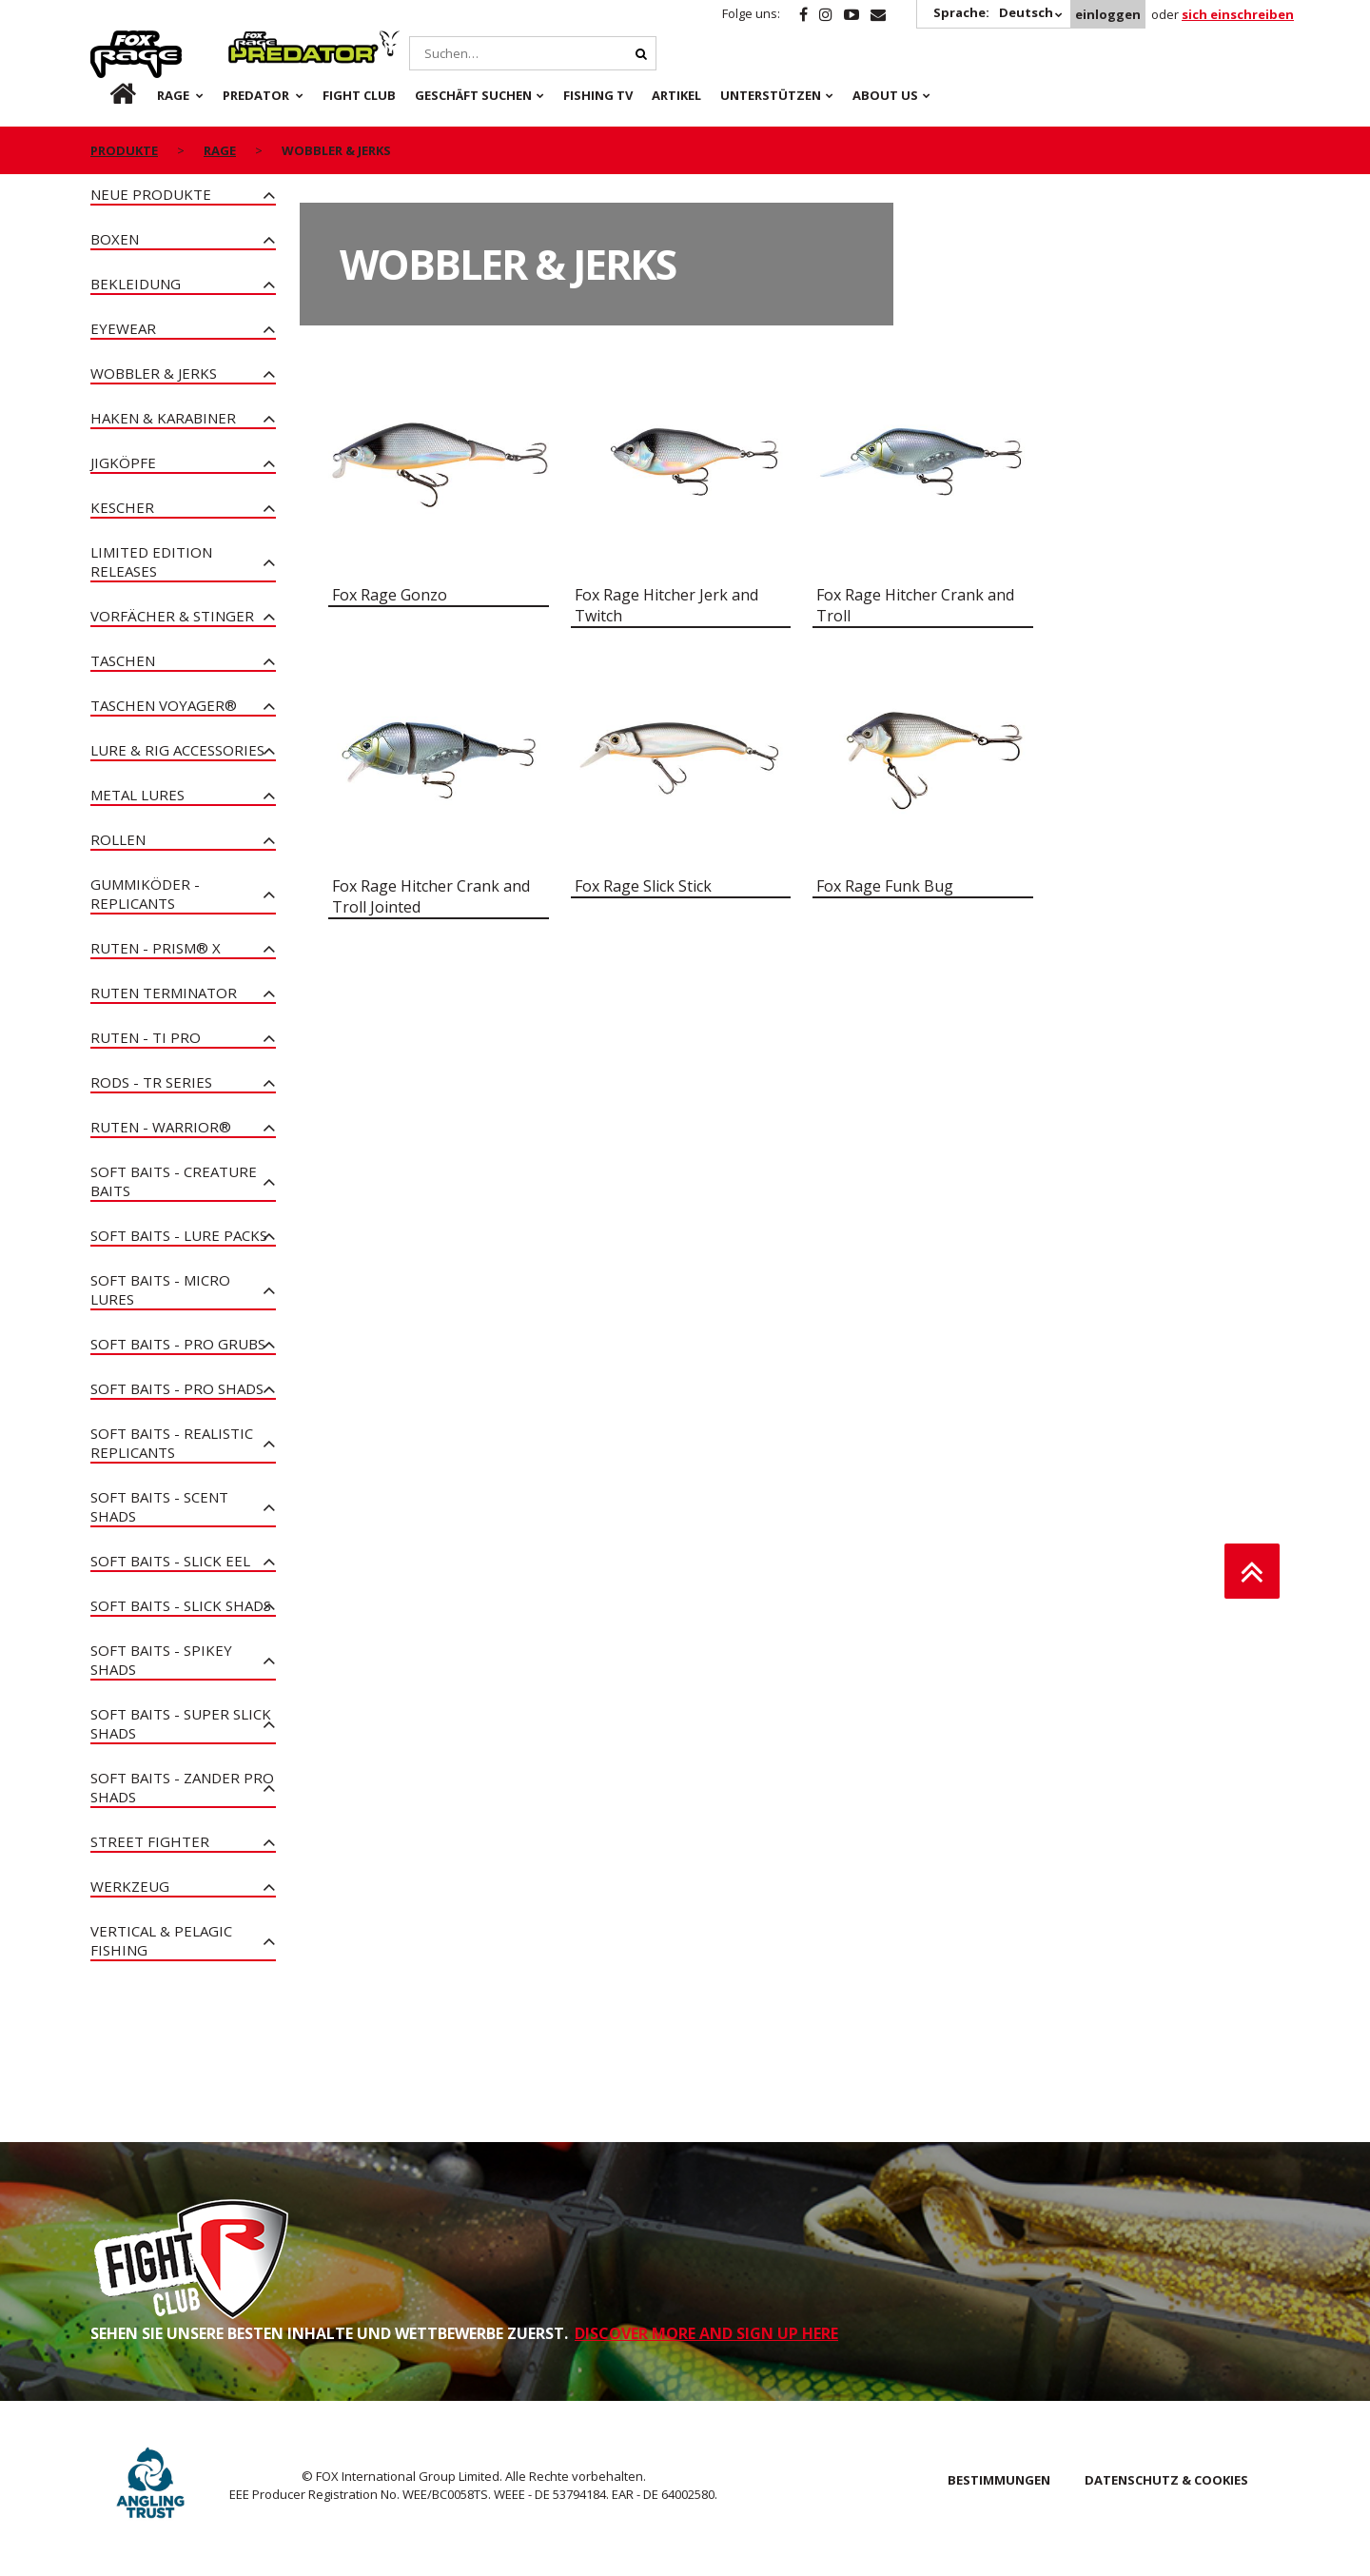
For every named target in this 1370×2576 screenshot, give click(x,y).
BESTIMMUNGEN (999, 2479)
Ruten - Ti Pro (145, 1037)
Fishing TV (598, 95)
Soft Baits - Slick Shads (180, 1605)
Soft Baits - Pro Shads (177, 1388)
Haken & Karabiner (163, 417)
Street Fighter (149, 1841)
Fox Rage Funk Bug (884, 885)
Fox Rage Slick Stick (643, 885)
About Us (885, 95)
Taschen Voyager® (163, 705)
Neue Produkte (150, 194)
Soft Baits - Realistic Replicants (171, 1443)
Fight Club (359, 95)
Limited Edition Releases (151, 561)
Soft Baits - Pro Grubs (177, 1343)
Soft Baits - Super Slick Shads (180, 1723)
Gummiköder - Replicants (145, 894)
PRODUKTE (124, 150)
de (107, 95)
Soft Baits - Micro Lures (160, 1289)
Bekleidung (135, 283)
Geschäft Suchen (473, 95)
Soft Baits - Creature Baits (173, 1181)
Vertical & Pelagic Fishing (161, 1940)
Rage (108, 40)
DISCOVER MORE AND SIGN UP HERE (706, 2333)
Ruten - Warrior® (160, 1126)
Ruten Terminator (163, 992)
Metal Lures (137, 794)
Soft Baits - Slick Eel (170, 1560)
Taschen (122, 660)
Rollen (118, 839)
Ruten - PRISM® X (155, 947)
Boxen (114, 238)
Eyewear (123, 328)
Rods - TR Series (151, 1081)
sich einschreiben (1238, 14)
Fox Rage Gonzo (389, 594)
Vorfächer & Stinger (172, 615)
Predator (260, 40)
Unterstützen (770, 95)
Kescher (122, 507)
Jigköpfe (123, 462)
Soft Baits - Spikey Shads (161, 1660)
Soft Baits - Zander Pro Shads (182, 1787)
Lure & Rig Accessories (177, 749)
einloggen (1108, 14)
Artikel (676, 95)
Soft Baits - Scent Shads (159, 1506)
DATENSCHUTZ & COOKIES (1166, 2479)
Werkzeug (129, 1886)
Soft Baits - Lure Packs (178, 1235)
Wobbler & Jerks (153, 373)
